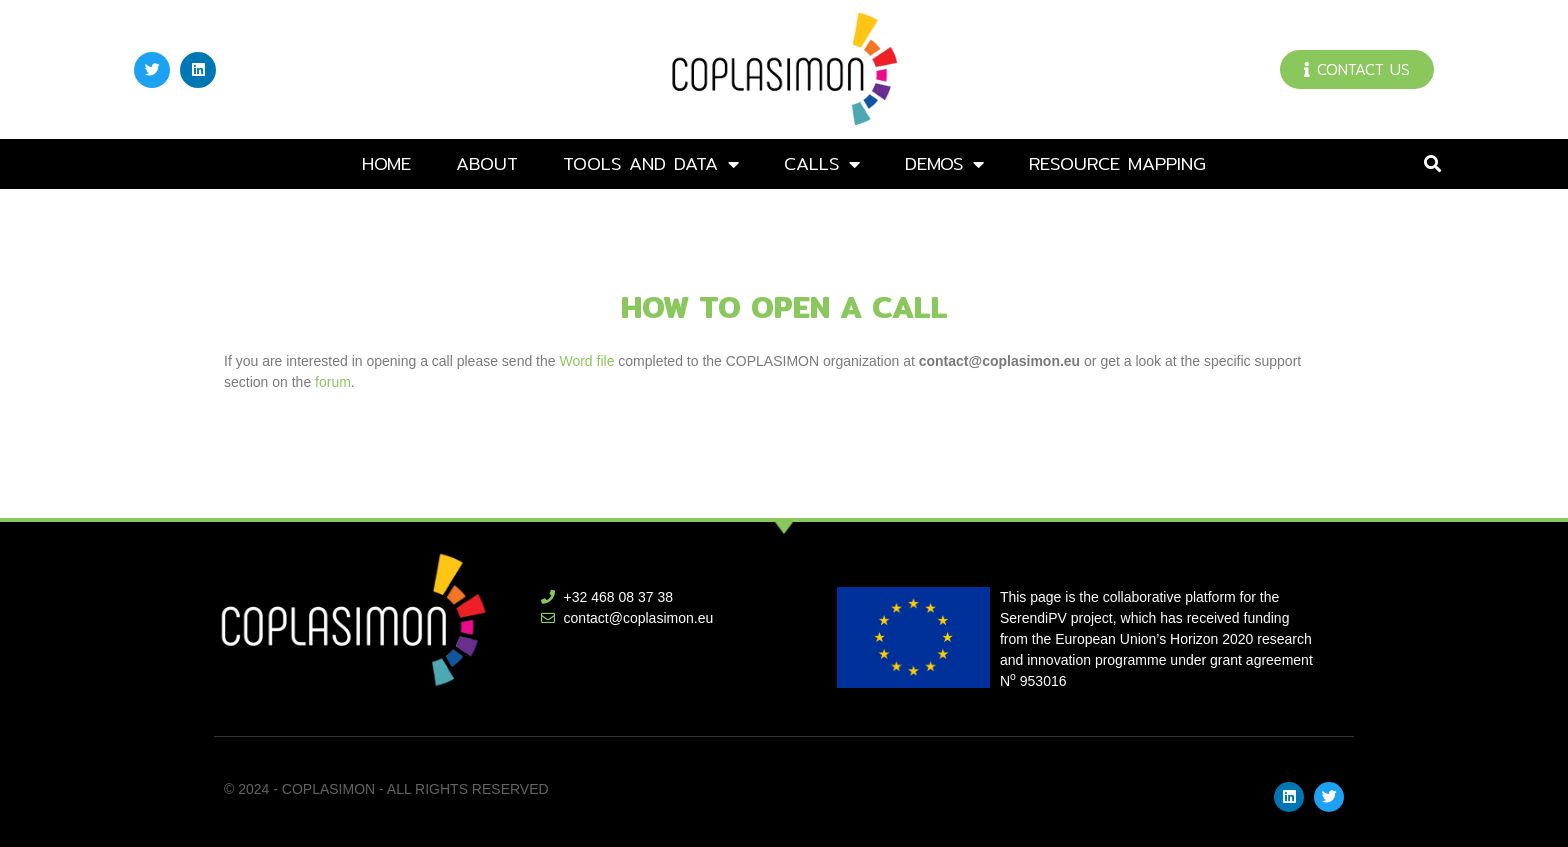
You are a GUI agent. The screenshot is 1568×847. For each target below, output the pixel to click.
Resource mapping (1117, 163)
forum (333, 382)
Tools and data (651, 164)
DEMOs (944, 164)
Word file (586, 361)
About (487, 163)
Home (386, 163)
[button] (1432, 164)
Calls (822, 164)
